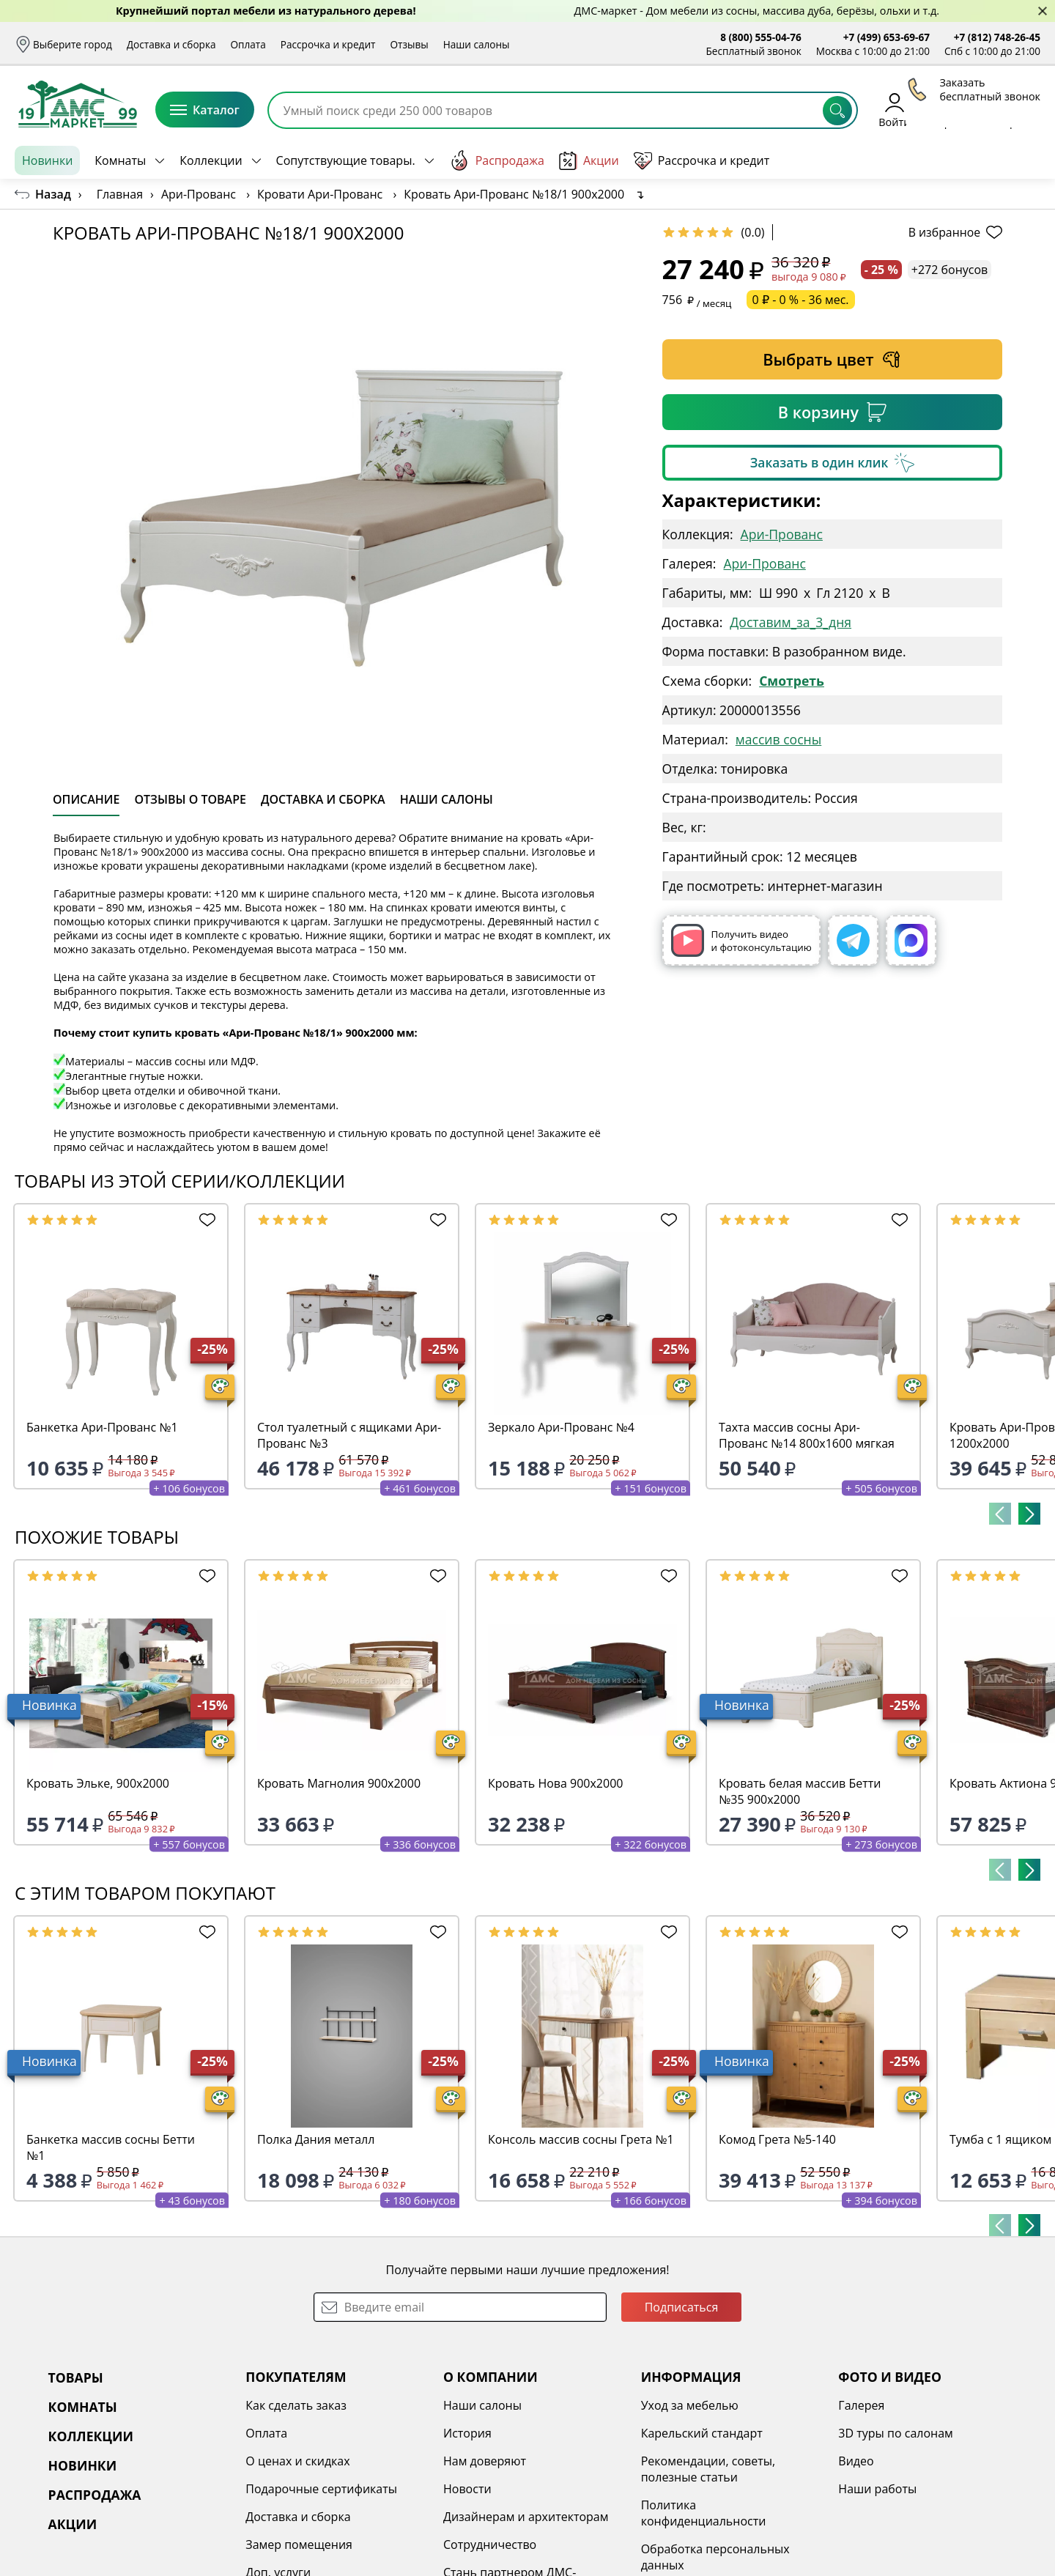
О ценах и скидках (297, 2461)
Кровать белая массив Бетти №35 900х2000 (800, 1791)
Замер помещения (298, 2544)
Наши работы (877, 2489)
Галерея (861, 2405)
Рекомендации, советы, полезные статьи (708, 2469)
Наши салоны (476, 44)
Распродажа (496, 160)
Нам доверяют (484, 2461)
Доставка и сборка (171, 44)
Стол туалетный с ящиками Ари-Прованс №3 (349, 1435)
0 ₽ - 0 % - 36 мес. (800, 300)
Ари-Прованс (782, 534)
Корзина (1018, 109)
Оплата (248, 44)
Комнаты (120, 160)
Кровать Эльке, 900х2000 (97, 1783)
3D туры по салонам (895, 2433)
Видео (855, 2461)
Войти (894, 109)
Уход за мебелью (689, 2405)
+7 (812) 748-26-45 (997, 37)
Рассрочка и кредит (328, 44)
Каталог (205, 110)
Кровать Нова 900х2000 (555, 1783)
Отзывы (409, 44)
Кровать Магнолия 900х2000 (339, 1783)
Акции (589, 161)
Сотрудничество (489, 2544)
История (467, 2433)
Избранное (953, 109)
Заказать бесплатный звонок (973, 160)
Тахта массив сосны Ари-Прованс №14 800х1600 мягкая (807, 1435)
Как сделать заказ (296, 2405)
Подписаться (682, 2307)
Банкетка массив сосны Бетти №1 (110, 2147)
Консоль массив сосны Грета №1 (581, 2139)
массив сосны (778, 739)
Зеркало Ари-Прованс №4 (561, 1427)
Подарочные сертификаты (321, 2489)
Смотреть (791, 680)
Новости (467, 2489)
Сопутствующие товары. (345, 160)
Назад (53, 194)
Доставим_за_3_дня (790, 622)
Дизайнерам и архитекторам (526, 2517)
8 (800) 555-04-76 (761, 37)
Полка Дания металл (315, 2139)
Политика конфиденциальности (703, 2513)
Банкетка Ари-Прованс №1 (102, 1427)
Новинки (47, 160)
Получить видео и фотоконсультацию (741, 940)
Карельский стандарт (702, 2433)
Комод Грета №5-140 (777, 2139)
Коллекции (210, 160)
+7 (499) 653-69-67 (886, 37)
